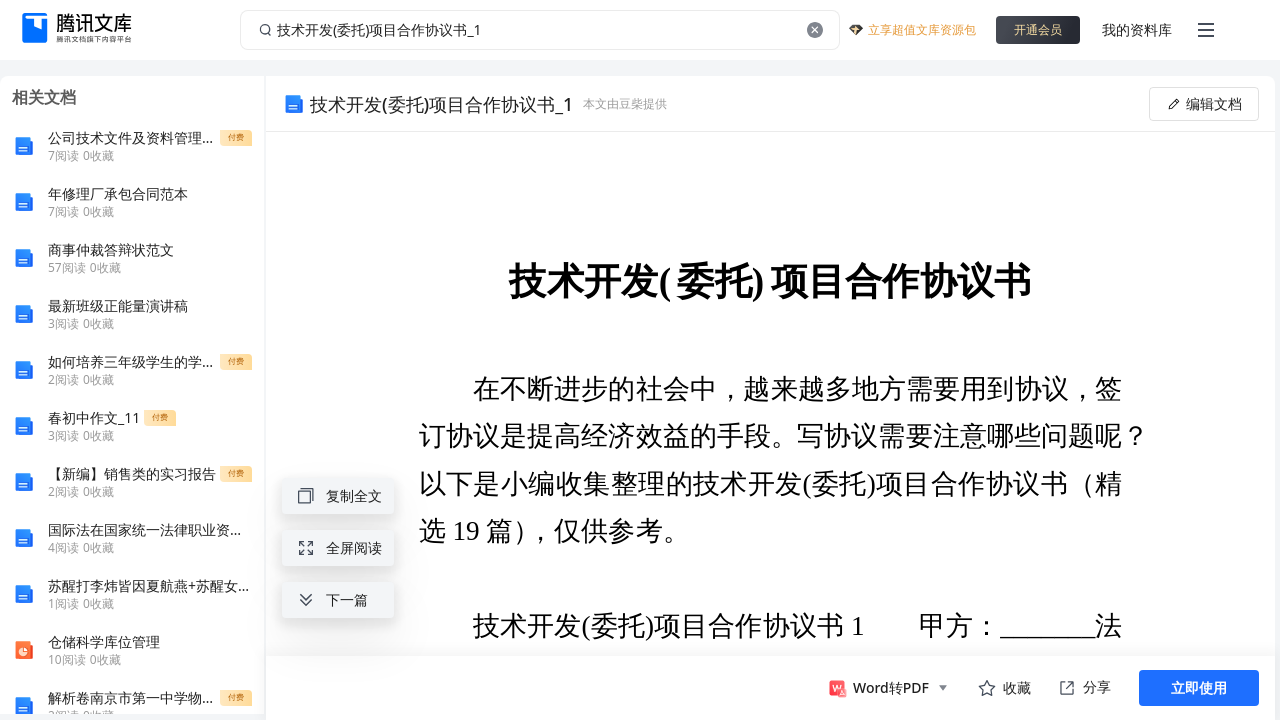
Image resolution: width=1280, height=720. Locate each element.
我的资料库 (1137, 29)
